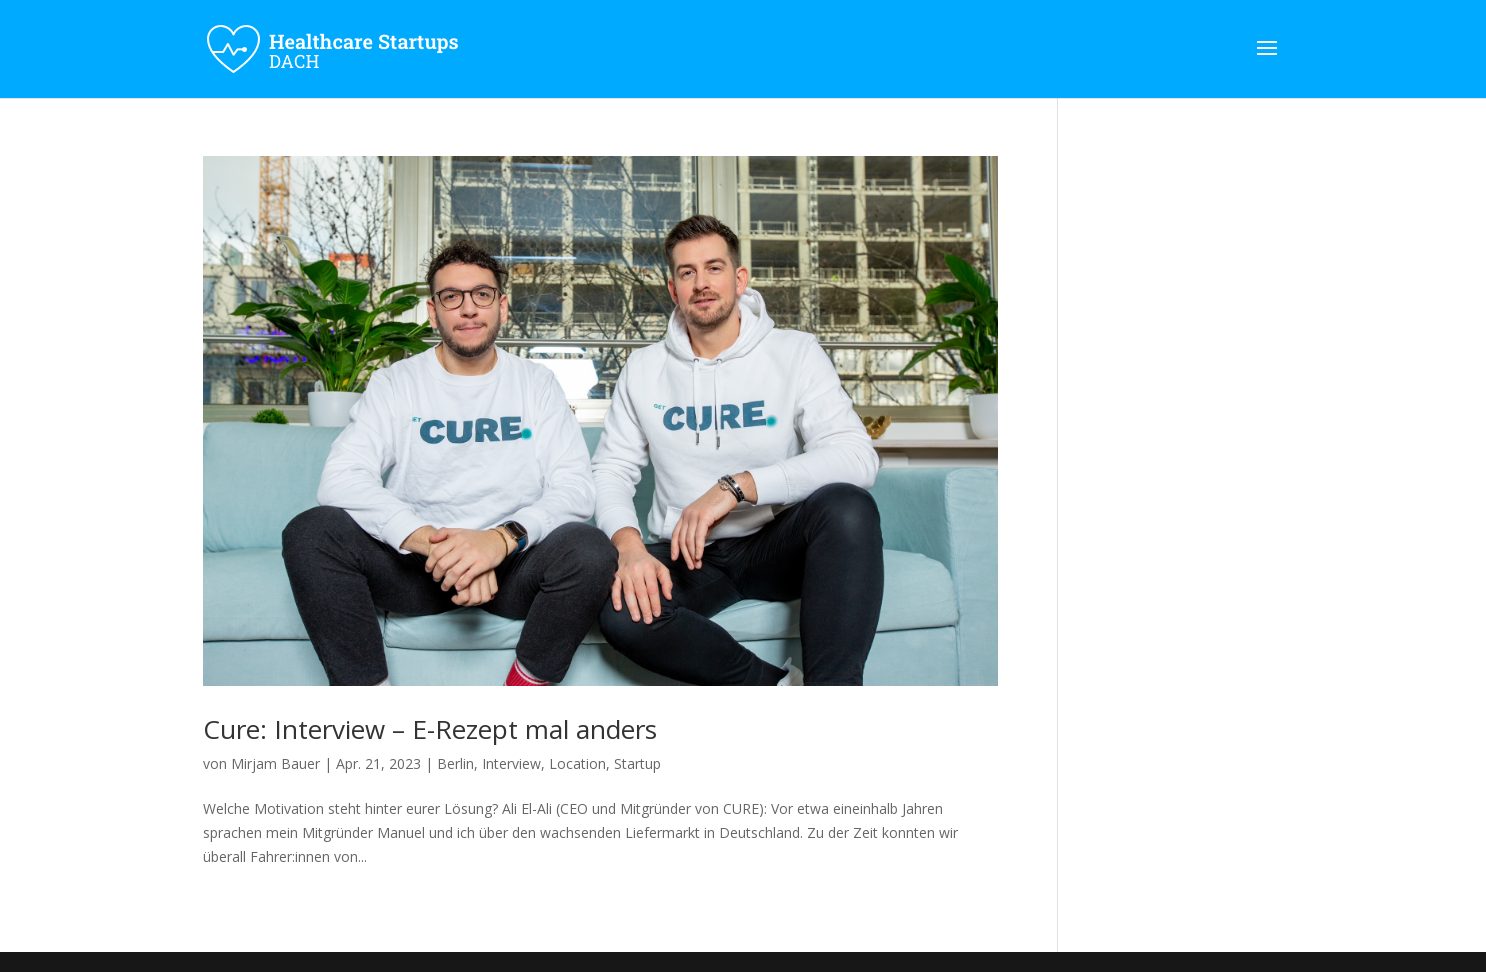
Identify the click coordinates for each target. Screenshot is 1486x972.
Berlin (455, 763)
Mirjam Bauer (275, 763)
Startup (637, 763)
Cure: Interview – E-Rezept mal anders (430, 729)
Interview (511, 763)
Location (577, 763)
